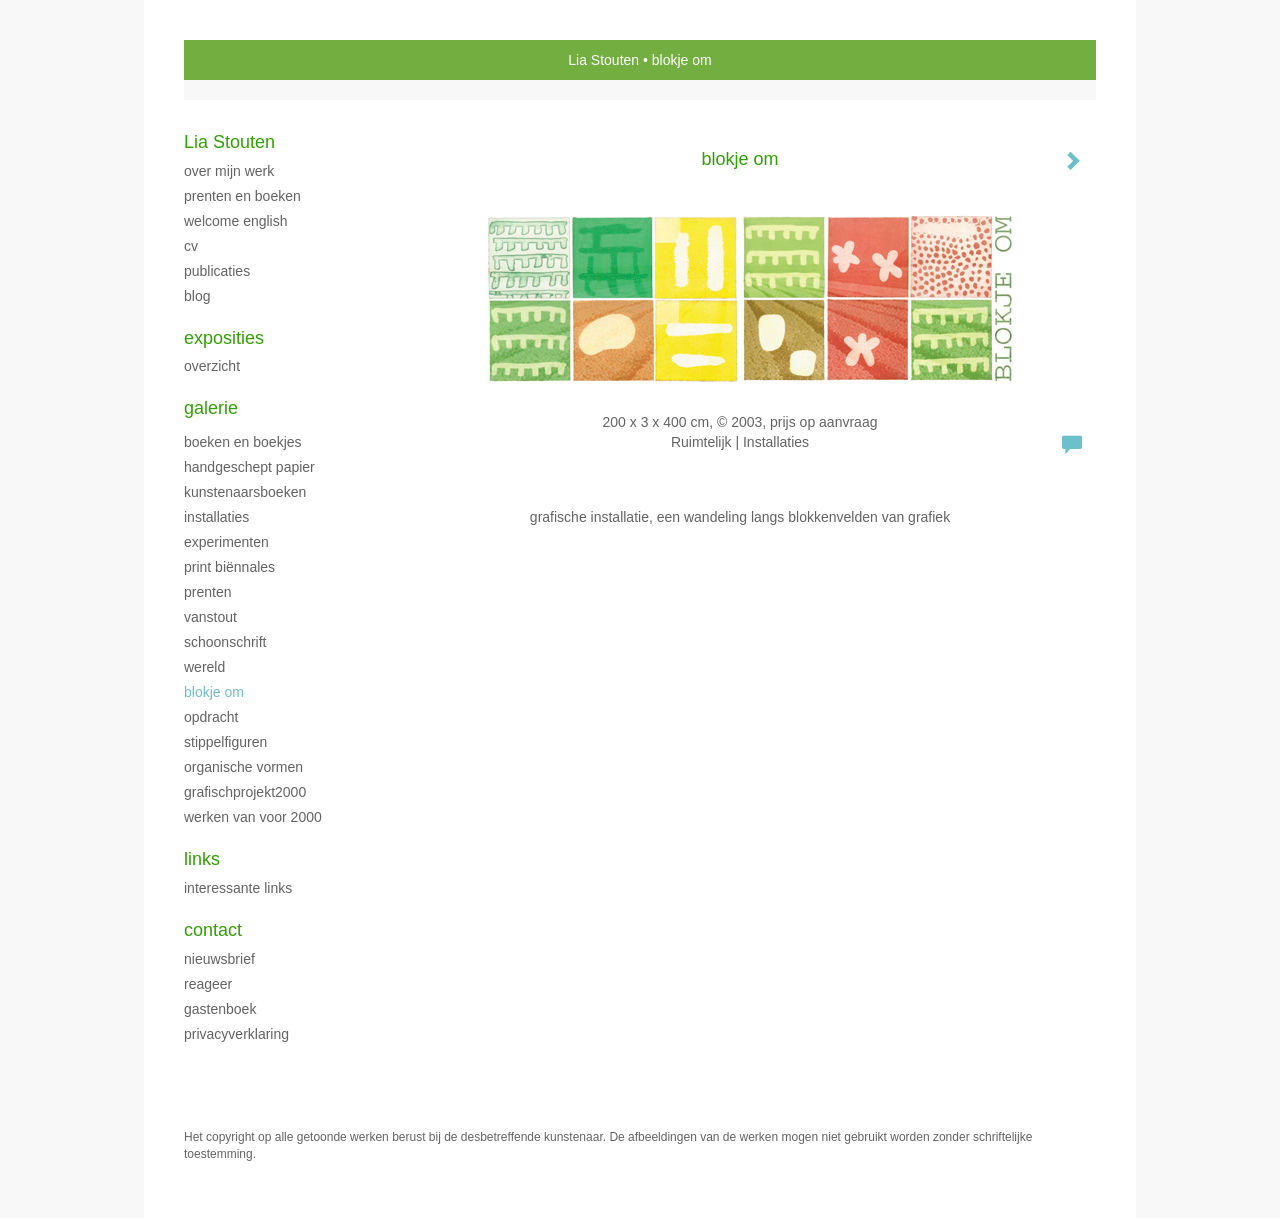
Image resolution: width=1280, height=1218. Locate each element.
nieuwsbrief (219, 959)
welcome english (236, 221)
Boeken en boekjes (243, 442)
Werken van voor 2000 (253, 817)
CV (191, 246)
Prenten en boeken (242, 196)
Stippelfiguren (225, 742)
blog (197, 296)
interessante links (238, 888)
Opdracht (211, 717)
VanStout (210, 617)
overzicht (212, 366)
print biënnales (229, 567)
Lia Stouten (603, 60)
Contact (213, 930)
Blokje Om (214, 692)
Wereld (204, 667)
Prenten (207, 592)
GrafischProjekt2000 (245, 792)
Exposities (224, 338)
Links (202, 859)
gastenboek (220, 1009)
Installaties (216, 517)
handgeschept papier (249, 467)
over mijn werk (229, 171)
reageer (208, 984)
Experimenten (226, 542)
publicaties (217, 271)
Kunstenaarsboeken (245, 492)
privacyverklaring (236, 1034)
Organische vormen (243, 767)
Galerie (211, 408)
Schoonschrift (225, 642)
